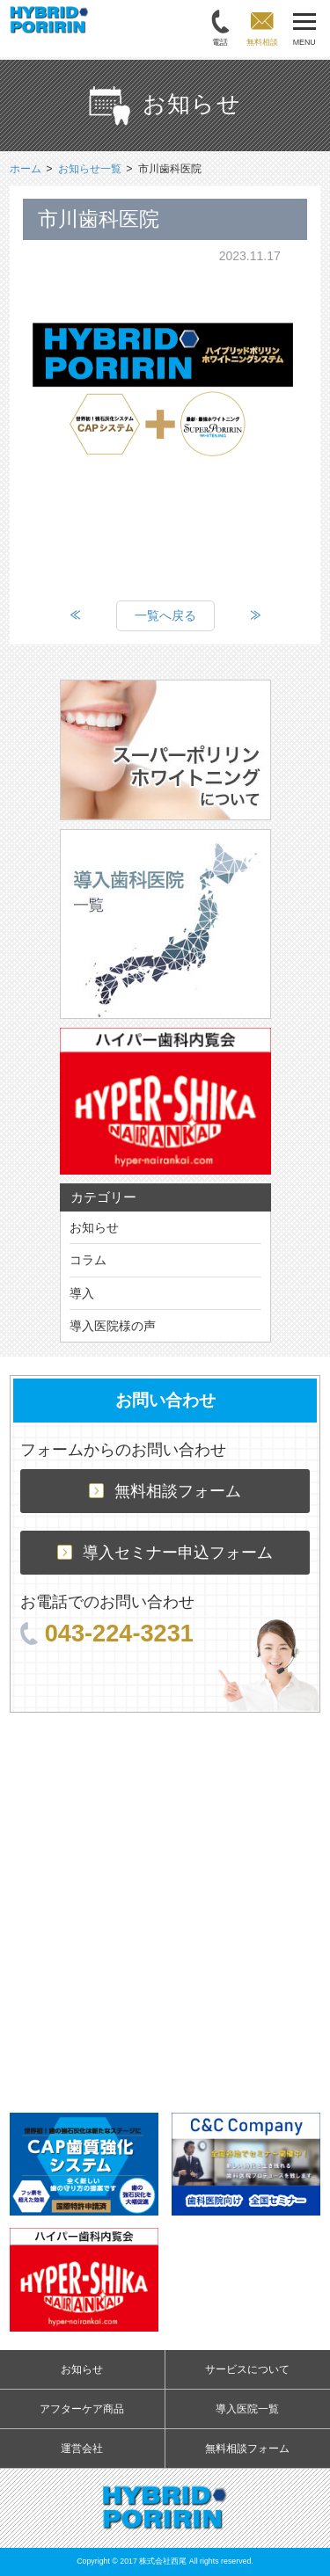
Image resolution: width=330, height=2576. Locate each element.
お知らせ (94, 1227)
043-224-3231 (107, 1633)
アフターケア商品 (82, 2409)
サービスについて (247, 2369)
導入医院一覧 (247, 2409)
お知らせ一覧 (89, 169)
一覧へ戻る (165, 615)
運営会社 (82, 2448)
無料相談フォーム (165, 1491)
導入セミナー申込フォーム (165, 1552)
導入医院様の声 (113, 1326)
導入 (82, 1293)
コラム (88, 1260)
